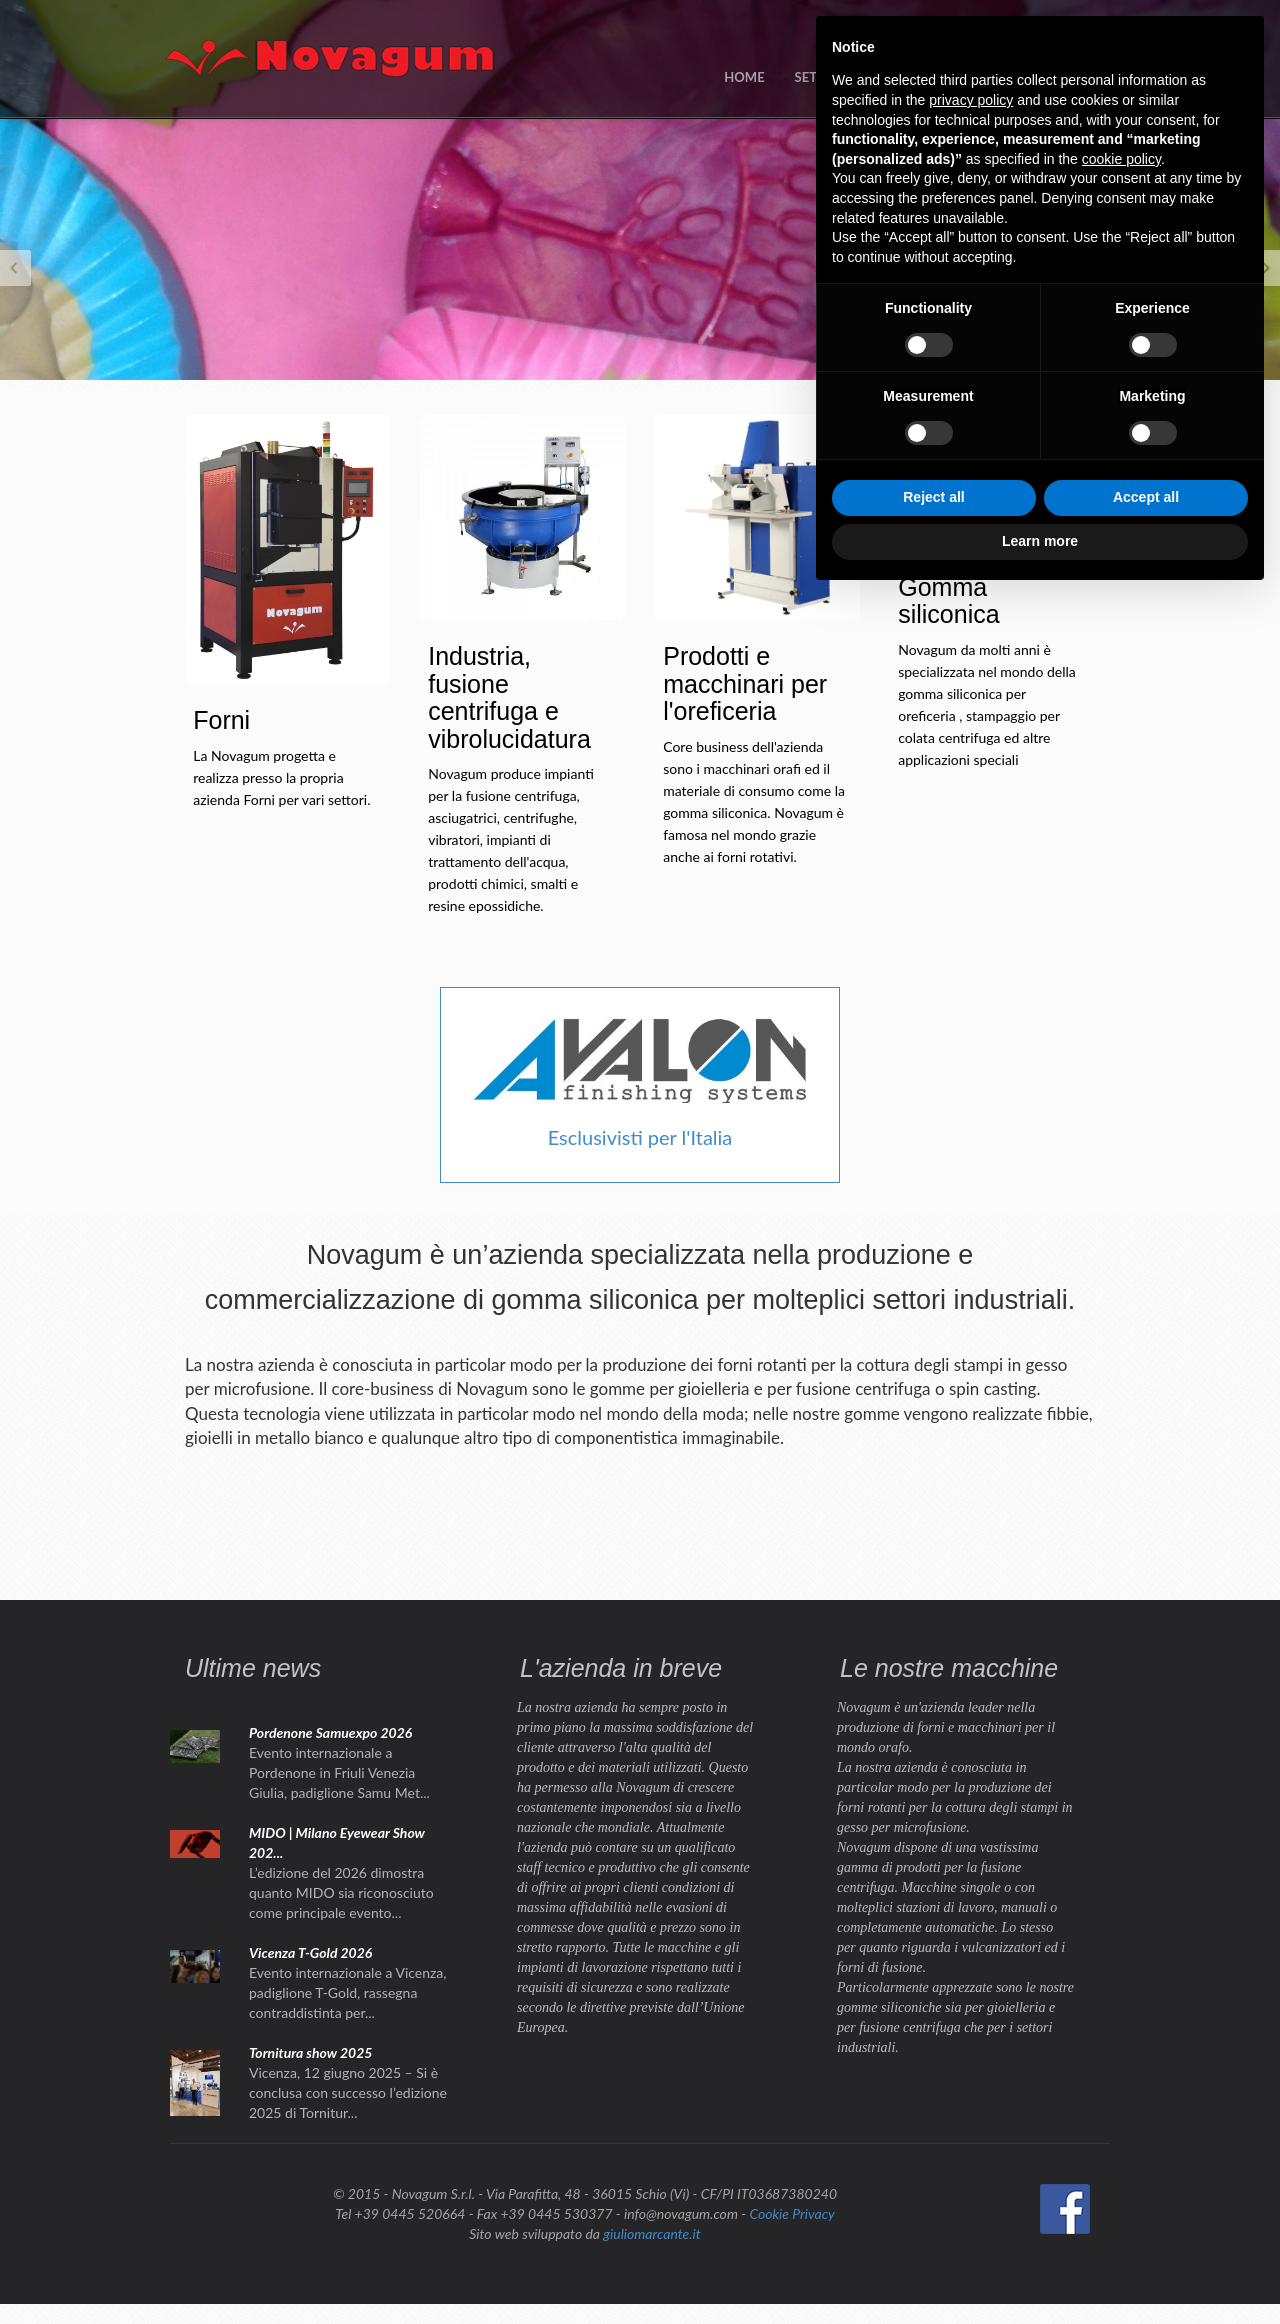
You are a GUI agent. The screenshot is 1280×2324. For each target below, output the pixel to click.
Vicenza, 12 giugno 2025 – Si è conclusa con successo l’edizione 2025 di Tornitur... (348, 2092)
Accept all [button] (1146, 2226)
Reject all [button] (933, 2226)
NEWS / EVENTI (938, 77)
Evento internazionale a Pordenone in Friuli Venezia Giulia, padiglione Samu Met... (339, 1772)
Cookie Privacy (791, 2213)
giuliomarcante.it (651, 2233)
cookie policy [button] (1121, 1887)
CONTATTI (1048, 77)
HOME (744, 77)
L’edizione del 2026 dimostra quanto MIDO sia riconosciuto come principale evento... (341, 1892)
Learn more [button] (1040, 2269)
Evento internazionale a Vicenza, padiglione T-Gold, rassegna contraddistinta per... (348, 1992)
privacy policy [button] (971, 1828)
